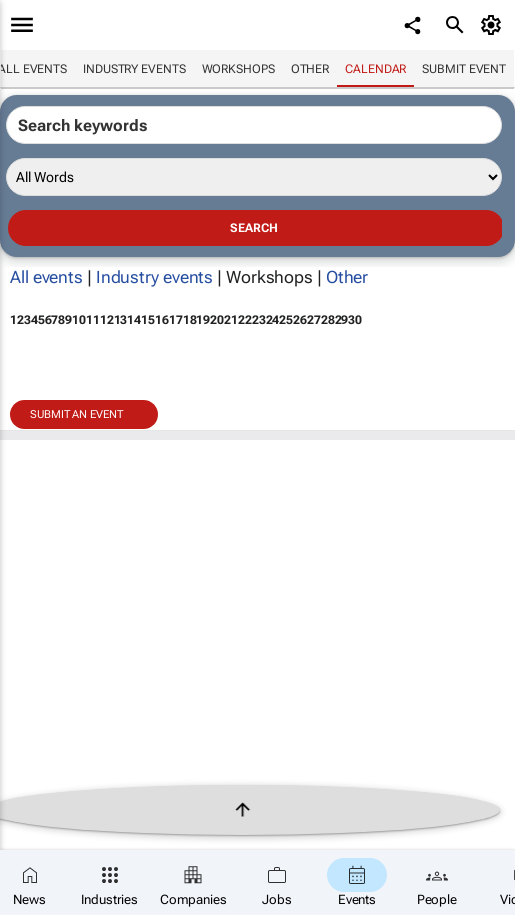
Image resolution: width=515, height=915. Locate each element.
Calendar (375, 69)
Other (310, 69)
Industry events (134, 69)
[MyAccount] (494, 25)
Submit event (464, 69)
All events (46, 277)
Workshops (238, 69)
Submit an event (76, 414)
